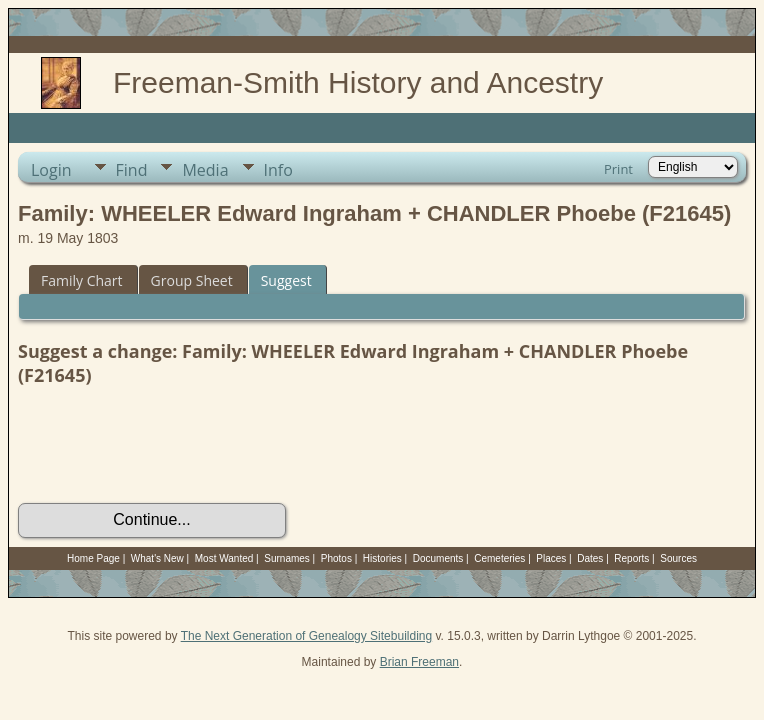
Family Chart (82, 280)
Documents (438, 558)
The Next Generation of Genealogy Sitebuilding (307, 636)
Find (132, 170)
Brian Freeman (419, 662)
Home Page (93, 558)
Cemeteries (499, 558)
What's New (157, 558)
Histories (382, 558)
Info (278, 170)
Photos (336, 558)
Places (551, 558)
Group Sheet (192, 280)
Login (51, 170)
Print (618, 169)
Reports (631, 558)
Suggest (286, 280)
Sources (678, 558)
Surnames (287, 558)
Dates (590, 558)
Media (205, 170)
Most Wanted (224, 558)
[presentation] (170, 445)
